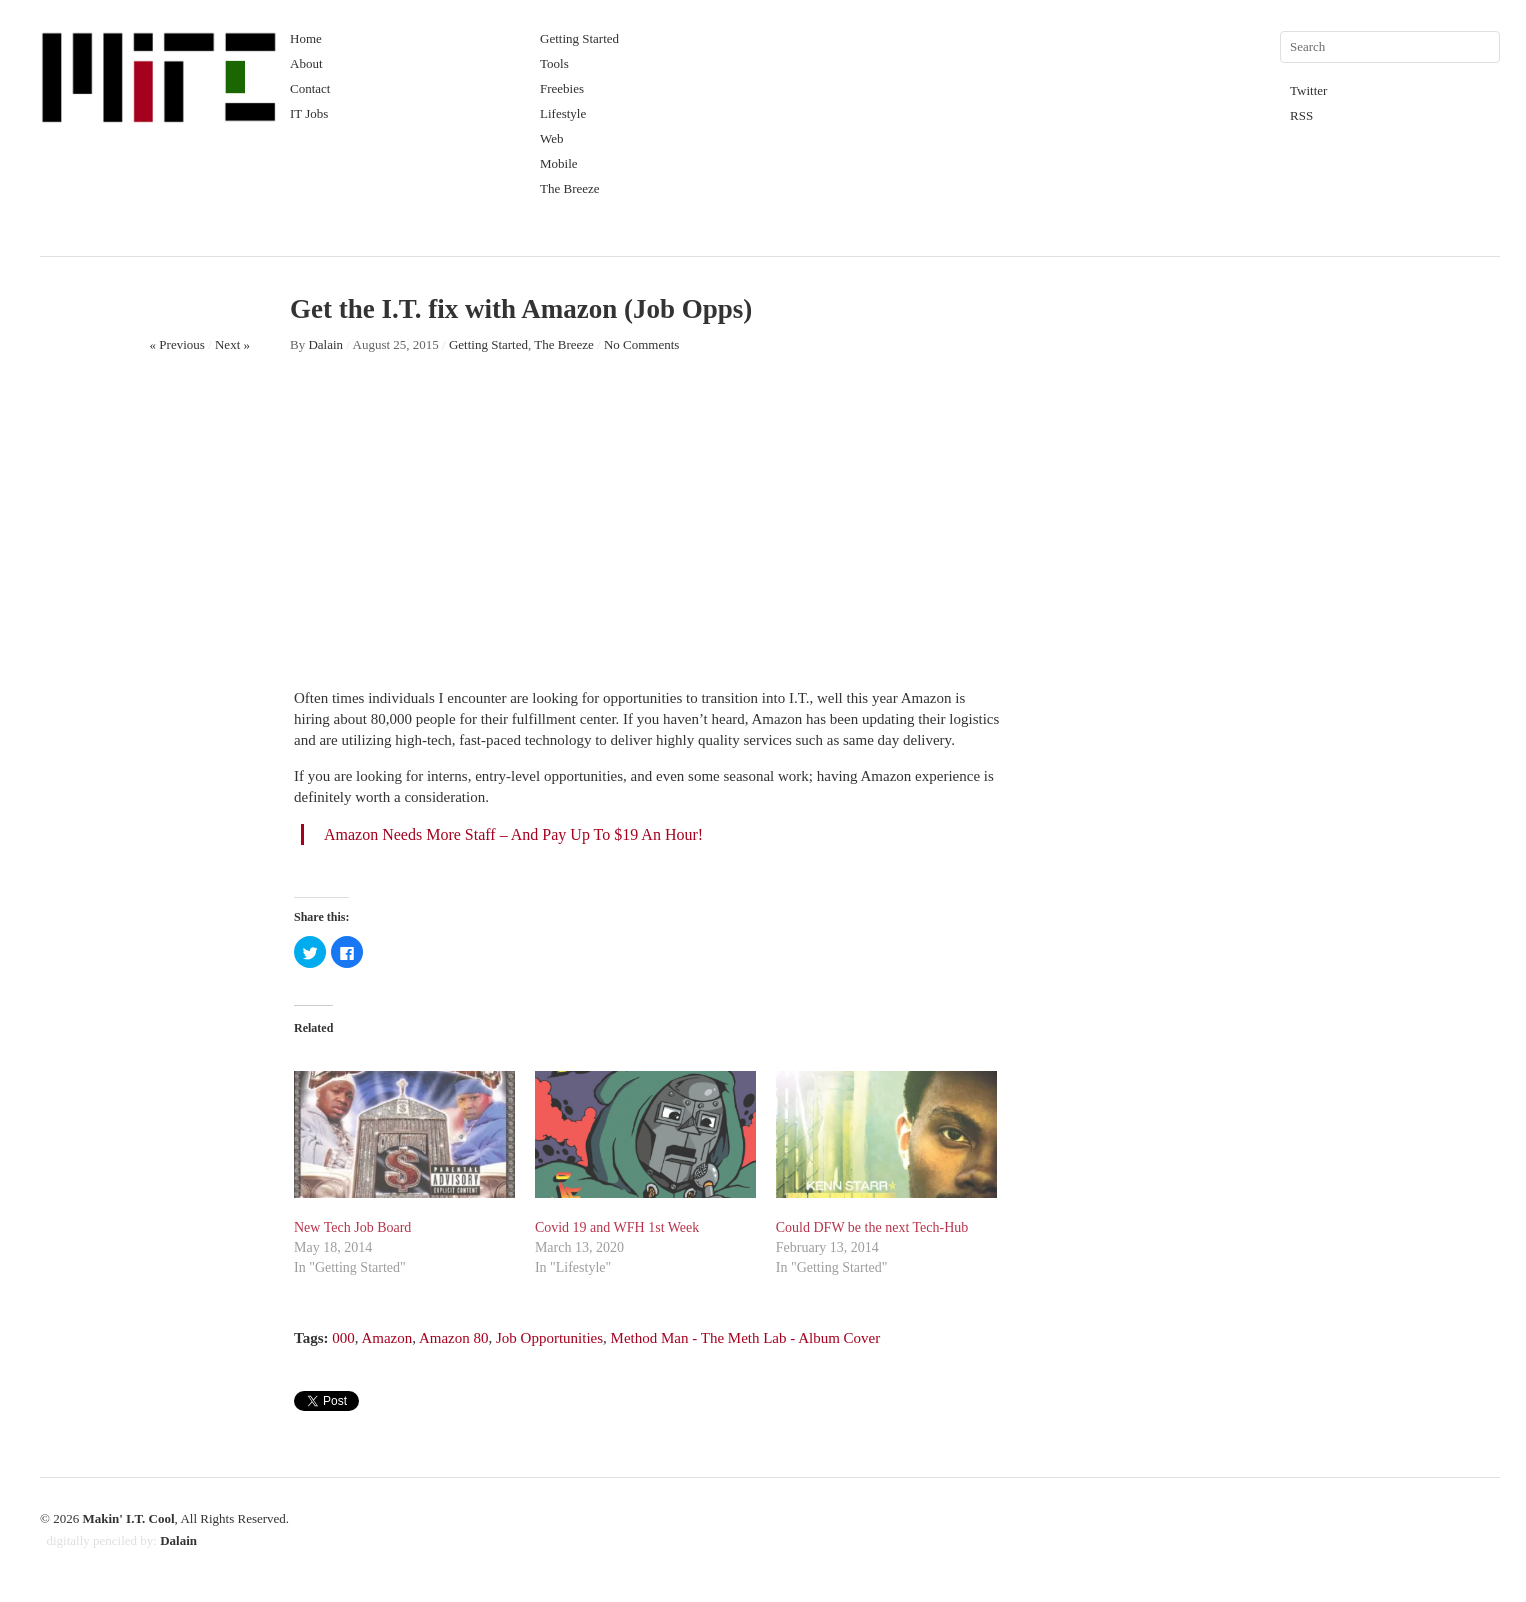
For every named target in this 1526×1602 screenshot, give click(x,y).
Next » (232, 344)
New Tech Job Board (352, 1227)
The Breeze (570, 188)
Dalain (325, 344)
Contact (310, 88)
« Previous (177, 344)
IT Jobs (309, 113)
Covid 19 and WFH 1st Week (617, 1227)
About (306, 63)
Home (306, 38)
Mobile (559, 163)
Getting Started (579, 38)
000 (343, 1338)
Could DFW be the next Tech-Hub (872, 1227)
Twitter (1308, 90)
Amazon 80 (454, 1338)
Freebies (562, 88)
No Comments (641, 344)
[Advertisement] (649, 533)
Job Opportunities (549, 1338)
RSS (1301, 115)
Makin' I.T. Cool (128, 1518)
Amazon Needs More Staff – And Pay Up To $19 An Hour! (513, 834)
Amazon (386, 1338)
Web (552, 138)
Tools (554, 63)
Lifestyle (563, 113)
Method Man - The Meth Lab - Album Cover (746, 1338)
